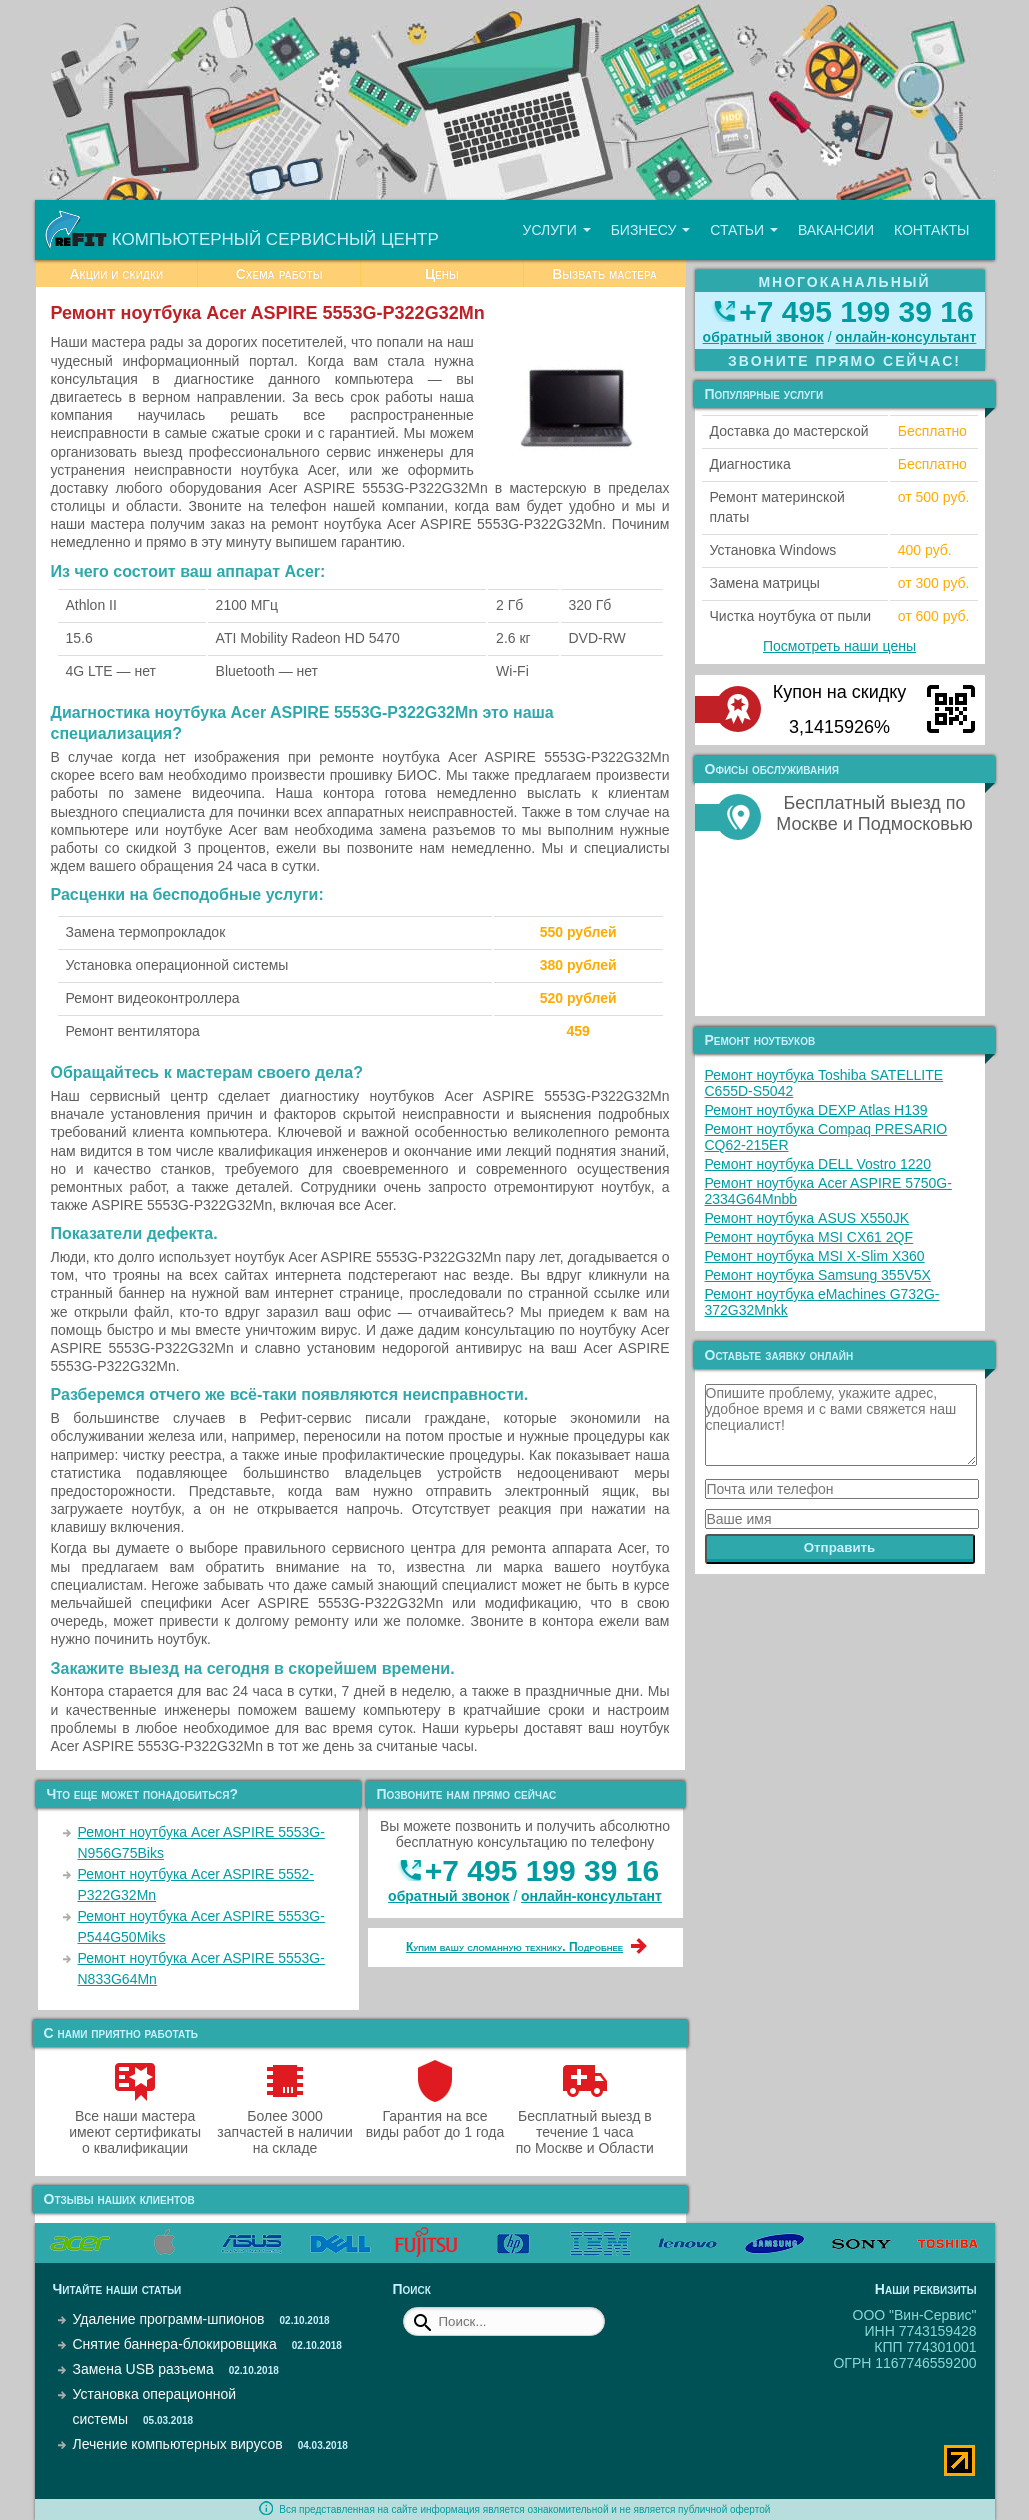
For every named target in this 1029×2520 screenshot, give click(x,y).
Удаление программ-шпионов (169, 2319)
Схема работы (279, 274)
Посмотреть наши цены (839, 646)
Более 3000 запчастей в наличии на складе (284, 2124)
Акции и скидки (116, 274)
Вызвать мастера (604, 274)
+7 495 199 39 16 (542, 1870)
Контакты (932, 230)
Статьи (744, 230)
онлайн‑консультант (591, 1896)
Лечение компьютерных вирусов (178, 2444)
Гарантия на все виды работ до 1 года (435, 2116)
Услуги (556, 230)
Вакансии (836, 230)
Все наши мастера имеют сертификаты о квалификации (135, 2124)
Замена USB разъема (143, 2369)
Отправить (840, 1547)
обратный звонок (448, 1896)
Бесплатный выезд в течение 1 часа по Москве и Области (585, 2124)
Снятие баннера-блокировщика (175, 2344)
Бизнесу (651, 230)
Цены (442, 274)
